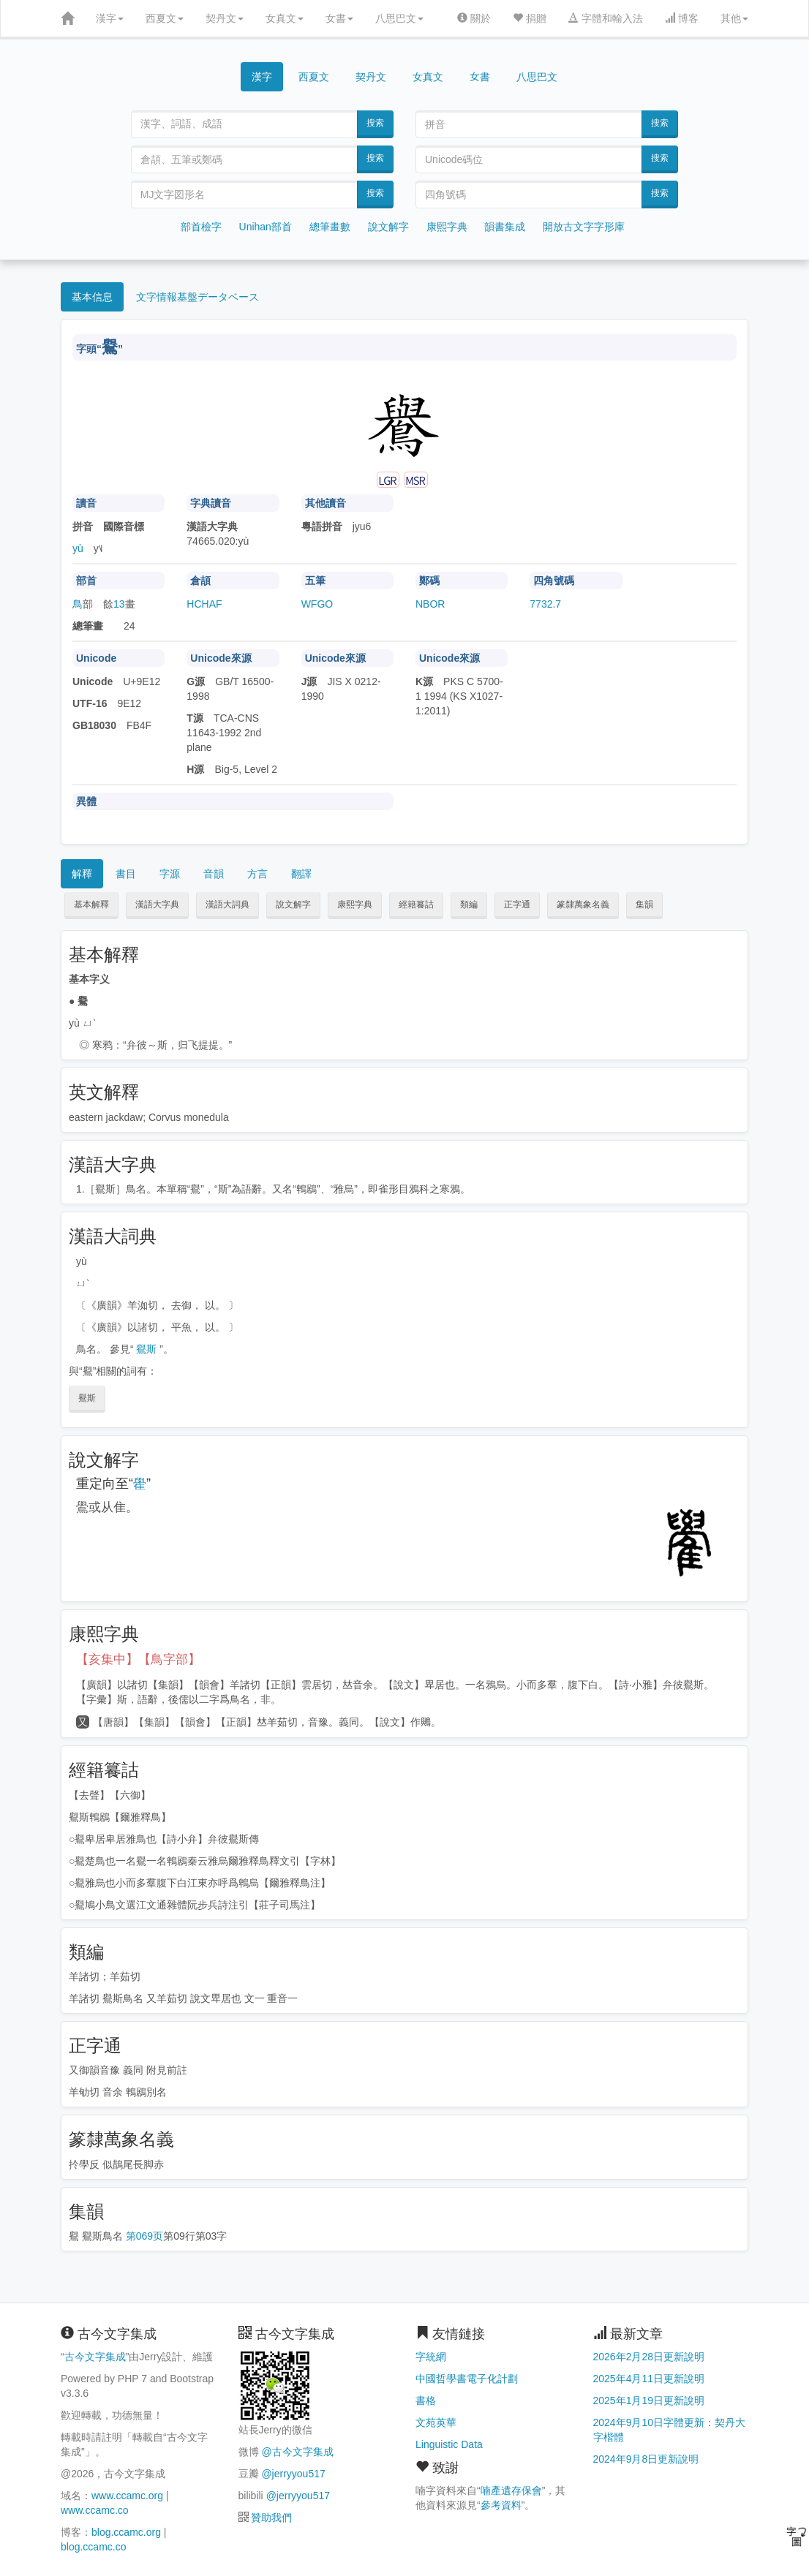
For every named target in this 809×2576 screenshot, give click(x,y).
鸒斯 (146, 1349)
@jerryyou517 (293, 2473)
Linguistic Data (449, 2444)
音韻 (213, 874)
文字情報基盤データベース (197, 297)
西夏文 (165, 18)
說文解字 (388, 227)
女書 (339, 18)
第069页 (144, 2236)
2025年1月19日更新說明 (649, 2400)
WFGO (317, 604)
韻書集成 (504, 227)
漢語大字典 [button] (157, 904)
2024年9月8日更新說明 (646, 2459)
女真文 (285, 18)
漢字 (110, 18)
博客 (682, 18)
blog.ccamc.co (93, 2547)
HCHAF (204, 604)
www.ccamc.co (95, 2510)
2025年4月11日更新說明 (649, 2378)
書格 (425, 2400)
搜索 (375, 123)
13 (119, 604)
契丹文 (225, 18)
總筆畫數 (329, 227)
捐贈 (529, 18)
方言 (257, 874)
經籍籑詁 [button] (416, 904)
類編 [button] (469, 904)
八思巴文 (399, 18)
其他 (734, 18)
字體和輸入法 (605, 18)
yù (77, 548)
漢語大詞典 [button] (227, 904)
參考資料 (501, 2505)
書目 (126, 874)
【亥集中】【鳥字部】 (138, 1659)
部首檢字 (201, 227)
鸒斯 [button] (87, 1398)
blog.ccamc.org (126, 2532)
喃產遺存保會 (511, 2490)
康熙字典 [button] (354, 904)
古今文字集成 (95, 2356)
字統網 (430, 2356)
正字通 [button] (517, 904)
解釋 (82, 874)
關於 (474, 18)
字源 (169, 874)
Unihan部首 (265, 227)
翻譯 (301, 874)
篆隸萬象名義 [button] (583, 904)
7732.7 (545, 604)
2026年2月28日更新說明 (649, 2356)
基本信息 (92, 297)
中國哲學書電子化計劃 (466, 2378)
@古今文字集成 (297, 2452)
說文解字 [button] (293, 904)
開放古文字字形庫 (584, 227)
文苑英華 (435, 2422)
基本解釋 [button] (91, 904)
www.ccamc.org (127, 2495)
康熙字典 (446, 227)
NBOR (430, 604)
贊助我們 (271, 2517)
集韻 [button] (644, 904)
